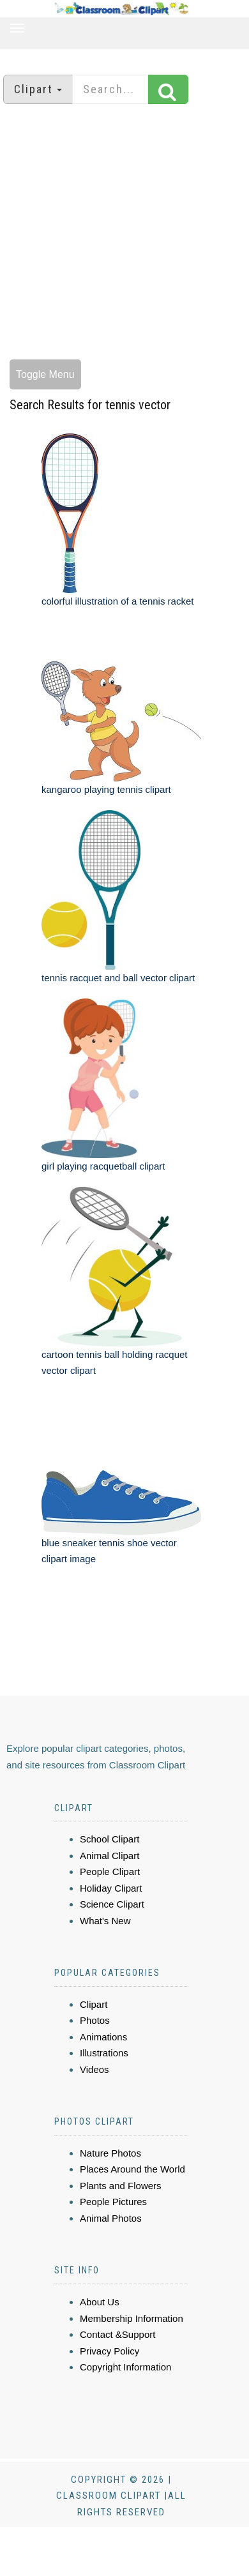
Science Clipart (112, 1904)
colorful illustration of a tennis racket (117, 601)
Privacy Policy (109, 2351)
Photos (95, 2020)
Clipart (93, 2004)
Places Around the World (132, 2169)
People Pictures (113, 2201)
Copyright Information (125, 2366)
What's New (105, 1920)
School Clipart (109, 1839)
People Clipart (110, 1871)
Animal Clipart (109, 1855)
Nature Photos (110, 2153)
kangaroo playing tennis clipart (106, 789)
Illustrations (104, 2052)
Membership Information (131, 2318)
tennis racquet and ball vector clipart (118, 977)
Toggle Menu (45, 374)
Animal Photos (111, 2218)
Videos (94, 2069)
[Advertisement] (119, 233)
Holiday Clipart (111, 1888)
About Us (99, 2301)
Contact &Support (117, 2334)
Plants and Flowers (121, 2185)
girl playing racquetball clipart (103, 1166)
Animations (103, 2036)
